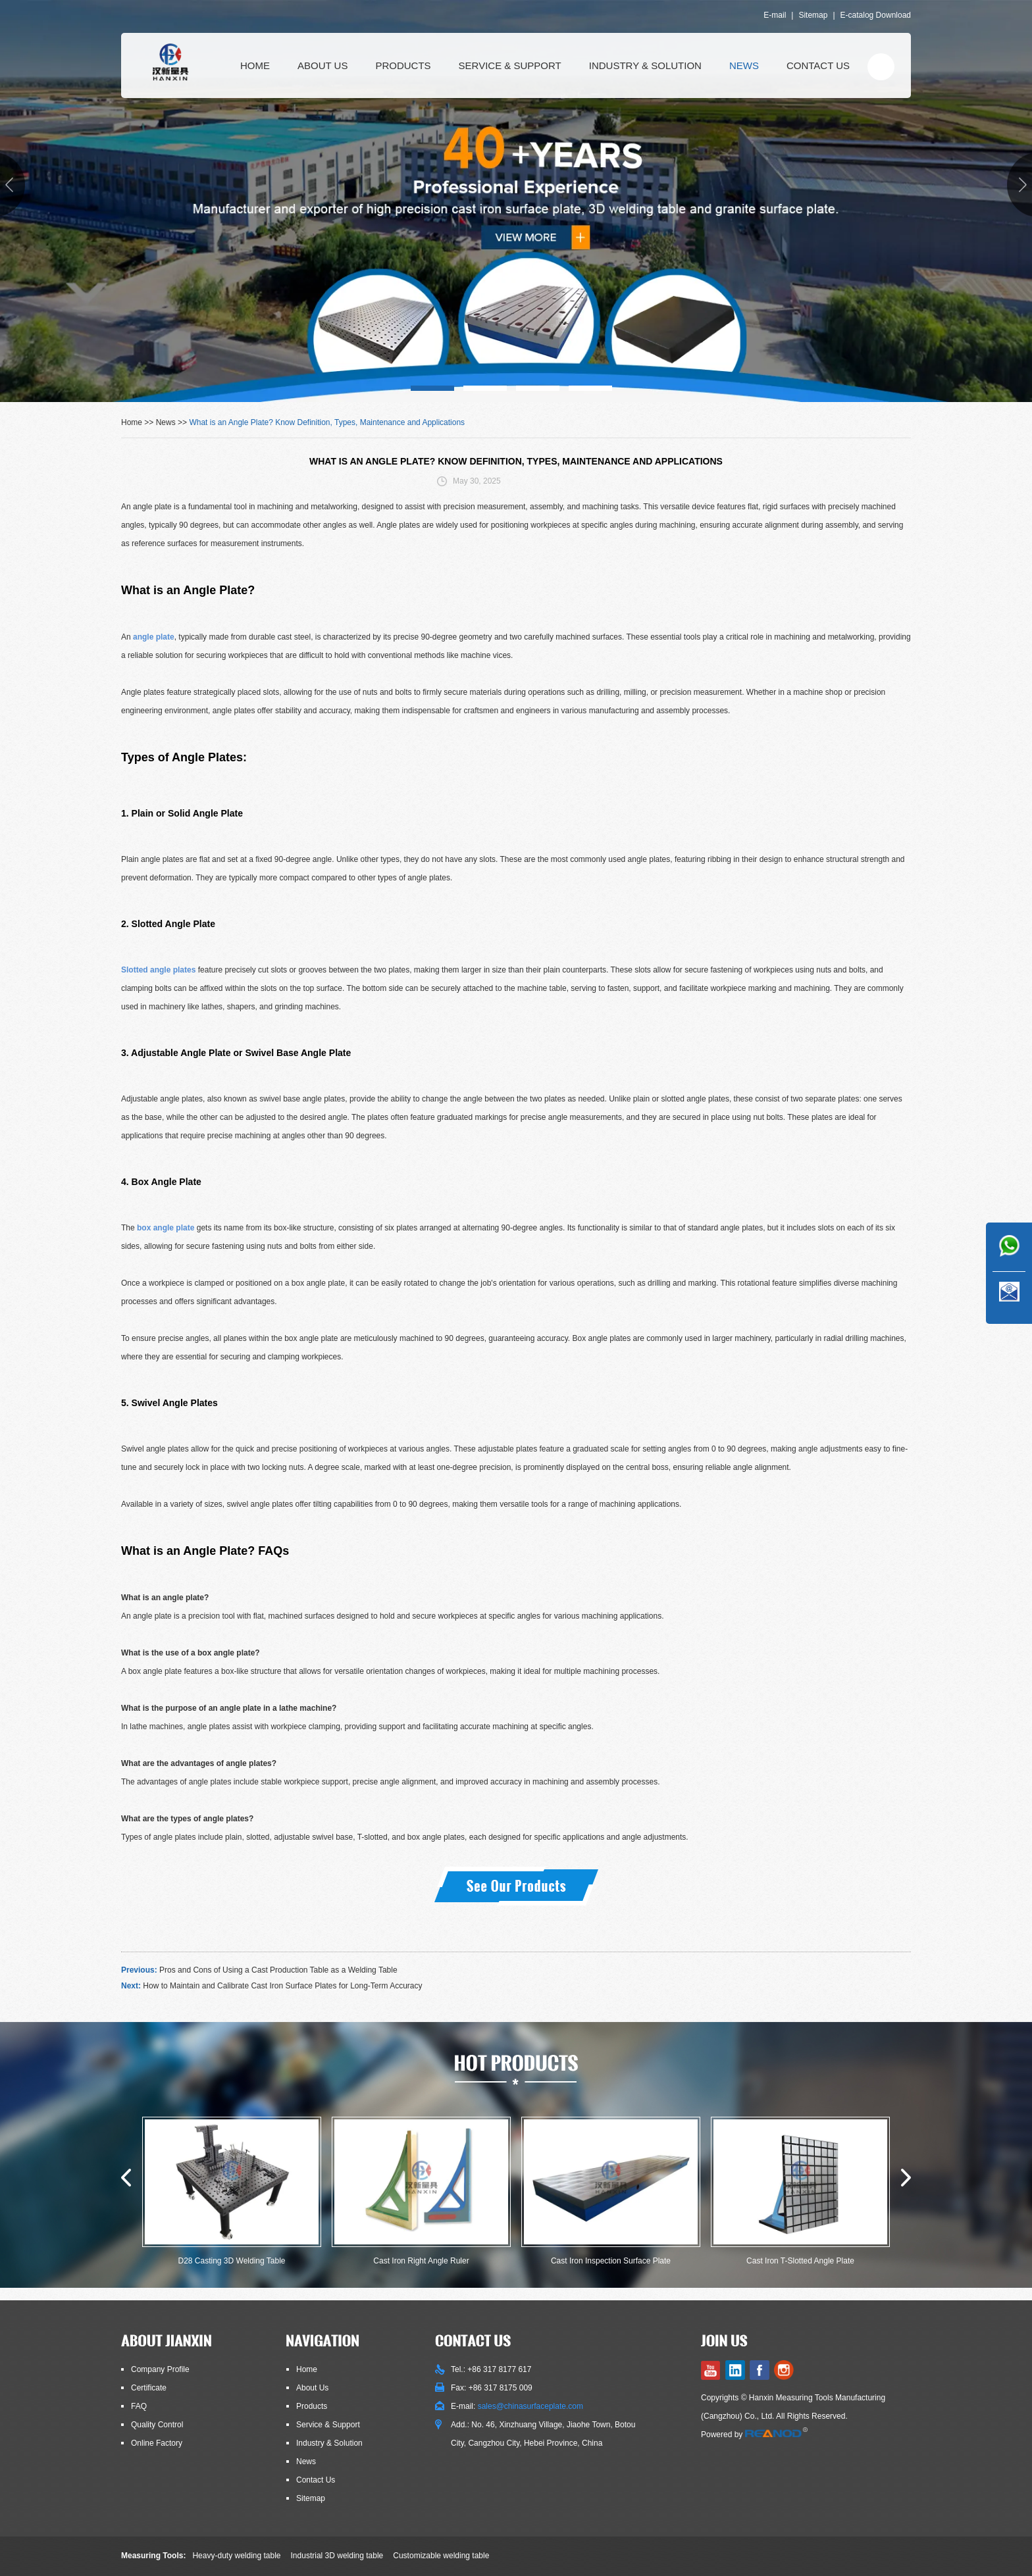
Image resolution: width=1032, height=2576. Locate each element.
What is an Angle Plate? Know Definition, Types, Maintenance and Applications (327, 422)
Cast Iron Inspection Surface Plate (611, 2260)
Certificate (149, 2387)
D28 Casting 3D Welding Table (232, 2260)
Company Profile (160, 2369)
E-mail (774, 15)
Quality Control (157, 2424)
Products (402, 65)
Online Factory (156, 2443)
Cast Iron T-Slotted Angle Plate (800, 2260)
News (744, 65)
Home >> (138, 422)
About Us (322, 65)
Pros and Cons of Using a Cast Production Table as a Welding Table (278, 1970)
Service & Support (510, 65)
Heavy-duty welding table (236, 2555)
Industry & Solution (645, 65)
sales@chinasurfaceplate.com (530, 2406)
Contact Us (818, 65)
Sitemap (812, 15)
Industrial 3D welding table (337, 2555)
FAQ (139, 2406)
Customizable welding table (441, 2555)
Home (255, 65)
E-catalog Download (875, 15)
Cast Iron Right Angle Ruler (421, 2260)
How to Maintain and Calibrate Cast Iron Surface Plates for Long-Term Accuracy (282, 1985)
